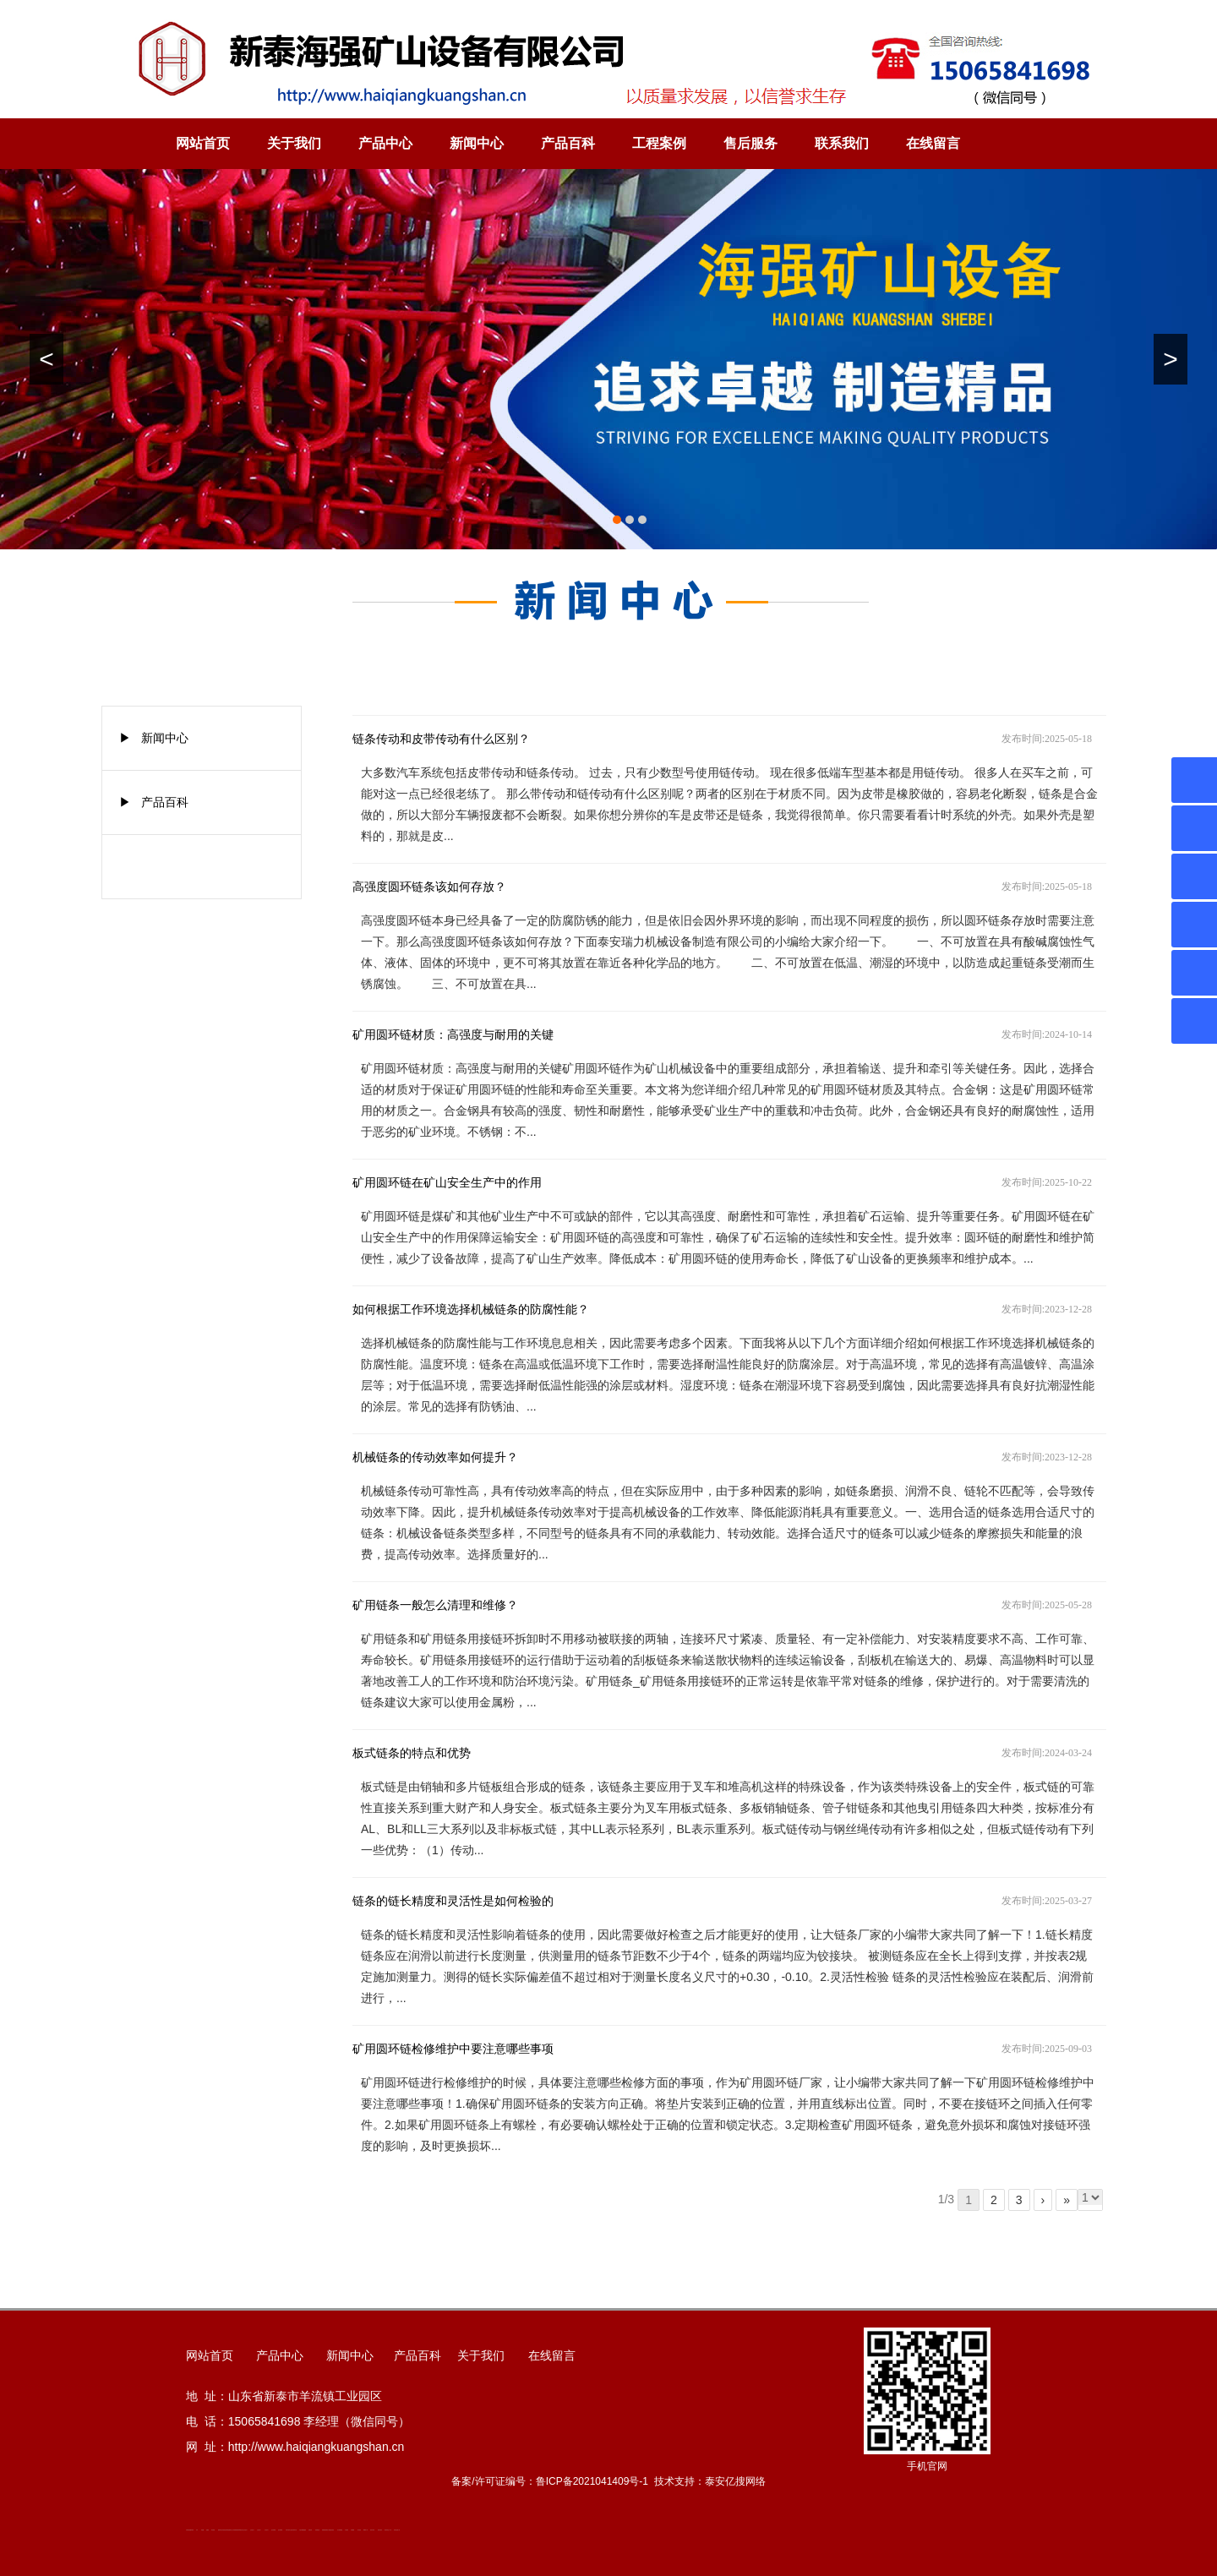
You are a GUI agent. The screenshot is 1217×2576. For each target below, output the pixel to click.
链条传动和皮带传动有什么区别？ (441, 739)
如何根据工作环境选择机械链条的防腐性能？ (470, 1309)
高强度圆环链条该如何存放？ (429, 887)
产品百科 (568, 143)
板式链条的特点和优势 (411, 1753)
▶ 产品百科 (153, 802)
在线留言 (933, 143)
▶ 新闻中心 (153, 738)
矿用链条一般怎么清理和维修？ (435, 1605)
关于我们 (294, 143)
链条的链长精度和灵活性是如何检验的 (453, 1901)
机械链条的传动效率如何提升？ (435, 1457)
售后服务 (750, 143)
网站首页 (203, 143)
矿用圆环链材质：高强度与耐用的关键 (453, 1035)
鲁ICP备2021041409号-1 (592, 2481)
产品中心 (385, 143)
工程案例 (659, 143)
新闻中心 (477, 143)
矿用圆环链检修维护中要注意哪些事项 (453, 2049)
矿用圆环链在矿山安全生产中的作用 (447, 1182)
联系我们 (842, 143)
